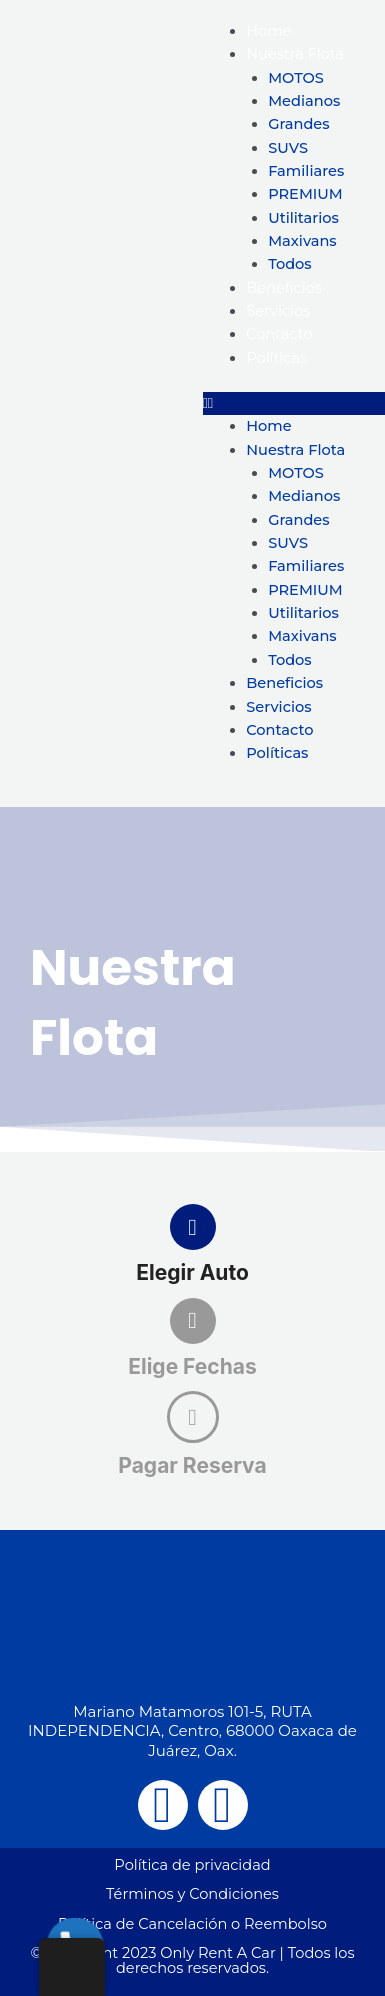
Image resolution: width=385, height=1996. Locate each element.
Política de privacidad (192, 1865)
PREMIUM (305, 194)
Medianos (304, 101)
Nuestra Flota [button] (295, 54)
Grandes (298, 124)
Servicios (278, 311)
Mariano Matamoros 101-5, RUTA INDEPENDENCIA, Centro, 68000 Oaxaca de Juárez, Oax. (192, 1731)
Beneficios (284, 288)
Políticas (276, 358)
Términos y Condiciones (192, 1894)
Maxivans (302, 241)
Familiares (306, 171)
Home (268, 31)
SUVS (288, 148)
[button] (294, 403)
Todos (290, 264)
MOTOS (296, 78)
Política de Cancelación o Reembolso (192, 1924)
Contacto (279, 334)
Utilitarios (303, 218)
